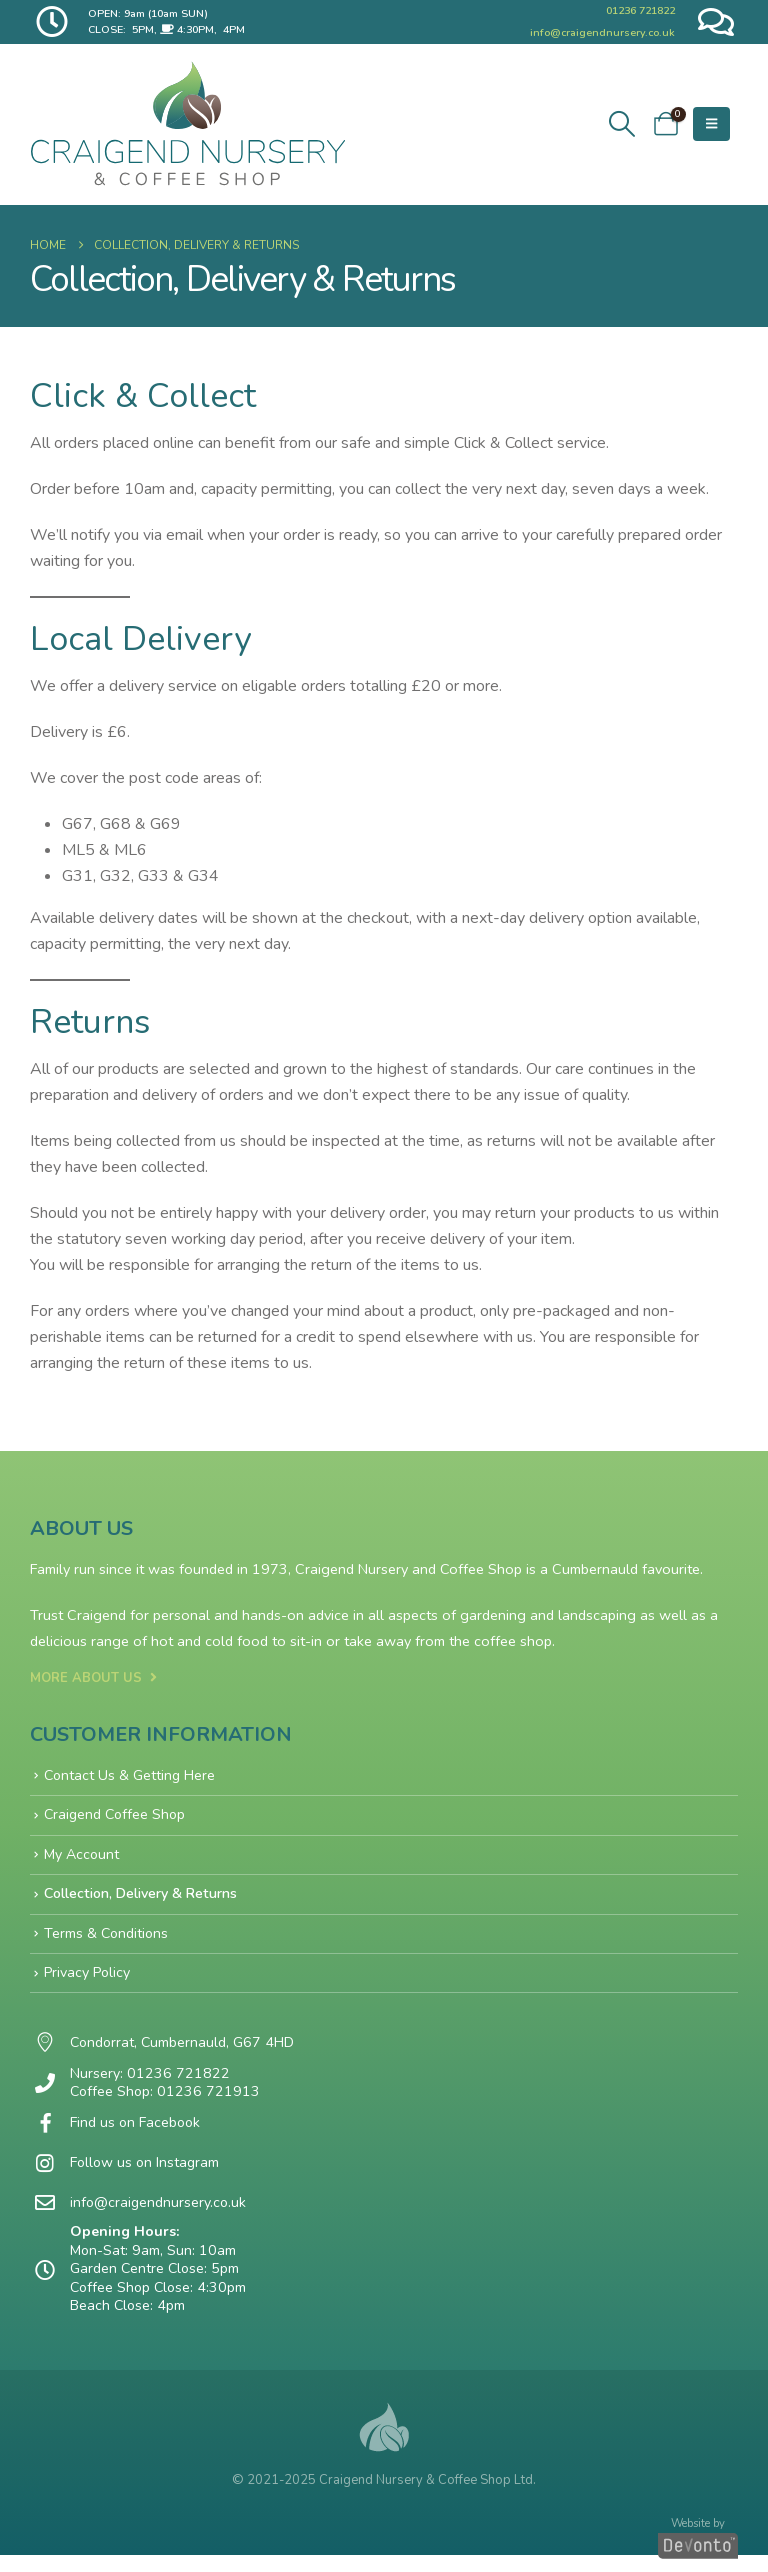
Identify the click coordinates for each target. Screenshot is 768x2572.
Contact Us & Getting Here (130, 1776)
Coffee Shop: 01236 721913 (166, 2099)
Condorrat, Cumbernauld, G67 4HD (183, 2050)
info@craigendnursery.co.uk (602, 32)
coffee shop (513, 1641)
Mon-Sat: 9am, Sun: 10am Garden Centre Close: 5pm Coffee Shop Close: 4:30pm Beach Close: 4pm (160, 2286)
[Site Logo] (188, 124)
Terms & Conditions (107, 1938)
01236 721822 (640, 10)
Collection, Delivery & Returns (141, 1897)
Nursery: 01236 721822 (150, 2080)
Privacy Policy (88, 1978)
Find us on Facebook (136, 2130)
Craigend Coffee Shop (116, 1816)
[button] (621, 124)
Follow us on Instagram (146, 2170)
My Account (82, 1857)
